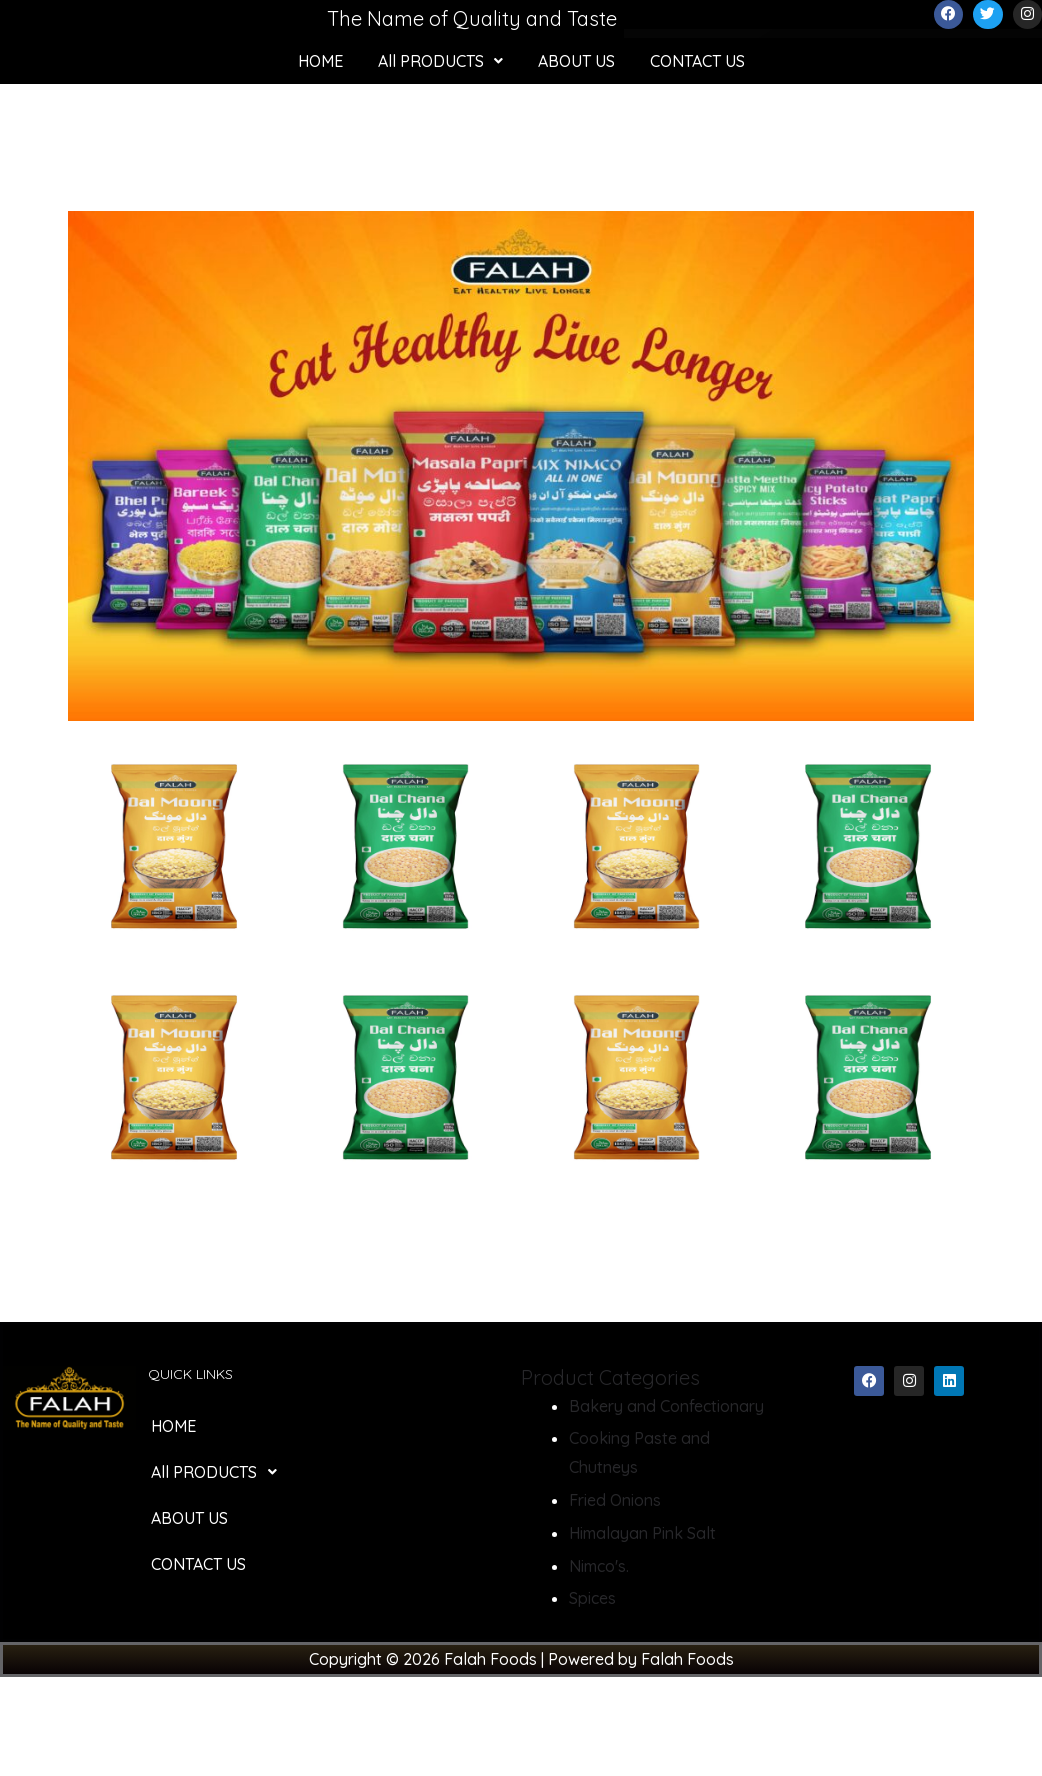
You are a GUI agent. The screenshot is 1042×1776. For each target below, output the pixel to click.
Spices (592, 1598)
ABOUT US (576, 61)
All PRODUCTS (440, 61)
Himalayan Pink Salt (642, 1533)
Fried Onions (615, 1500)
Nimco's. (599, 1566)
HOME (320, 61)
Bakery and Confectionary (666, 1406)
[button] (440, 61)
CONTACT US (697, 61)
